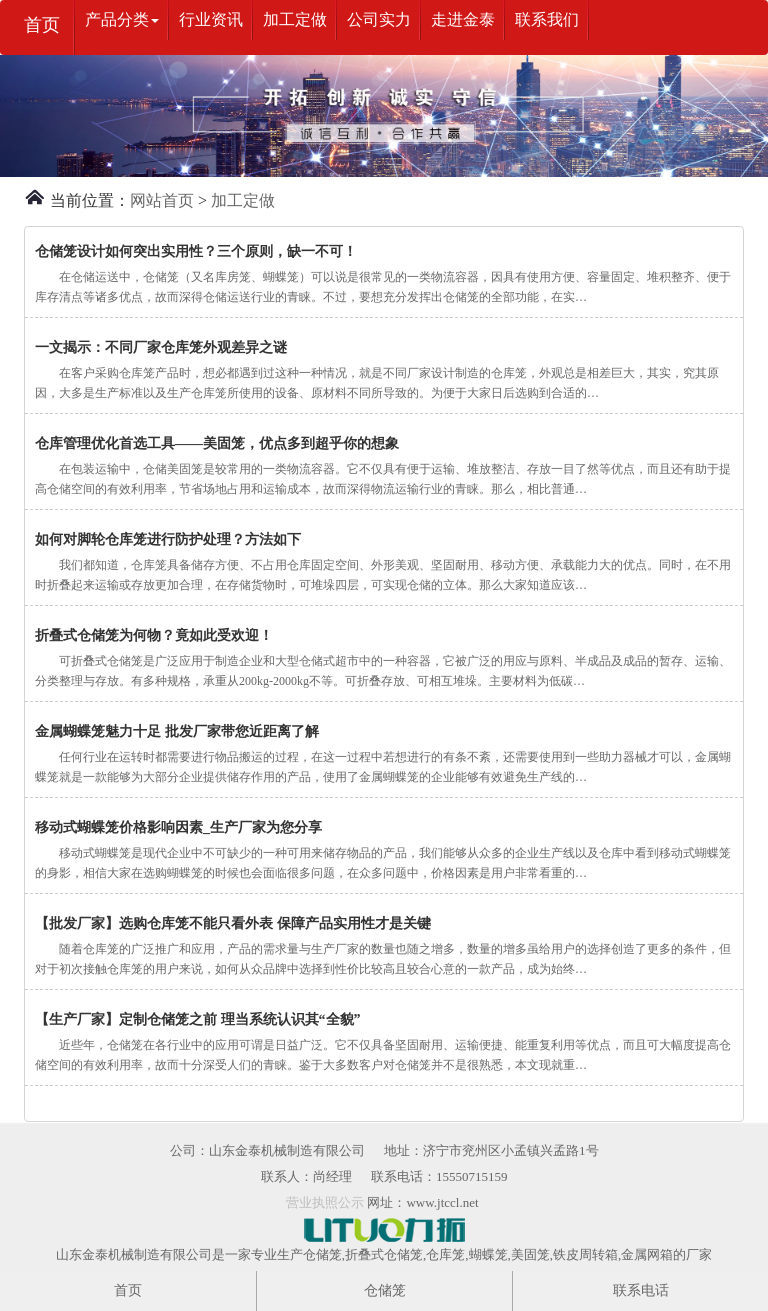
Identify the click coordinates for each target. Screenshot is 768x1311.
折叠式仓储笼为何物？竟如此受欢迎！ (154, 635)
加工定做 (295, 19)
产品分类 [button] (122, 19)
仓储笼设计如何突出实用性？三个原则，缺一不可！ (196, 251)
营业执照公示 (325, 1202)
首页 (42, 25)
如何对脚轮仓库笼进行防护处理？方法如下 (168, 539)
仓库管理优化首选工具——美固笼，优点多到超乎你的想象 (217, 443)
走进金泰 (463, 19)
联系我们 (547, 19)
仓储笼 (322, 1254)
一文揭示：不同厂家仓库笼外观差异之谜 (161, 347)
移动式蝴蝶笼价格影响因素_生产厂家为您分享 (178, 827)
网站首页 (162, 200)
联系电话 (641, 1290)
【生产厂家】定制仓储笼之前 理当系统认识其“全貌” (198, 1019)
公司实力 (379, 19)
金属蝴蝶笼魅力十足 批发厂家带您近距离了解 (177, 731)
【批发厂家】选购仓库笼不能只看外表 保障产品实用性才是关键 (233, 923)
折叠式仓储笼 (384, 1254)
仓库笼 (445, 1254)
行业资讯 (211, 19)
